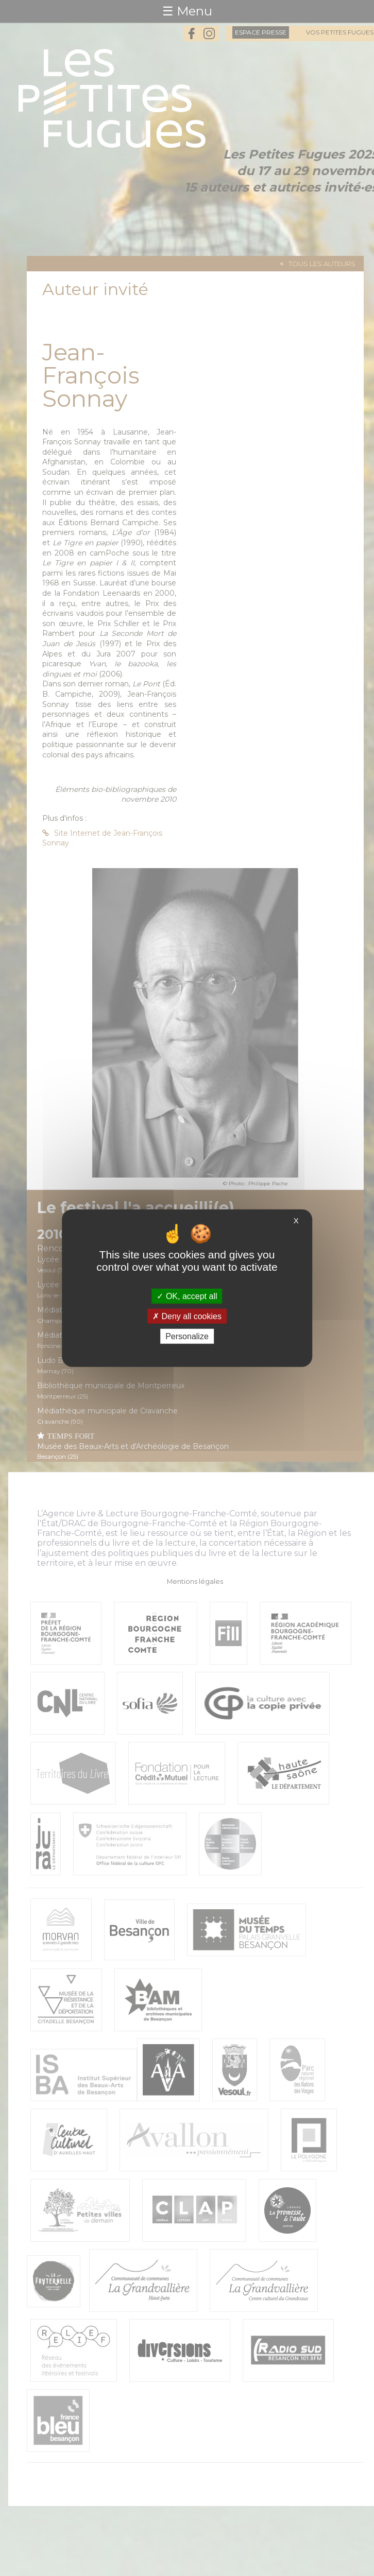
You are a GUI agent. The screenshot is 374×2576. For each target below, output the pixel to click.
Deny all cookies (187, 1315)
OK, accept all (187, 1295)
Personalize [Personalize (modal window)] (187, 1336)
